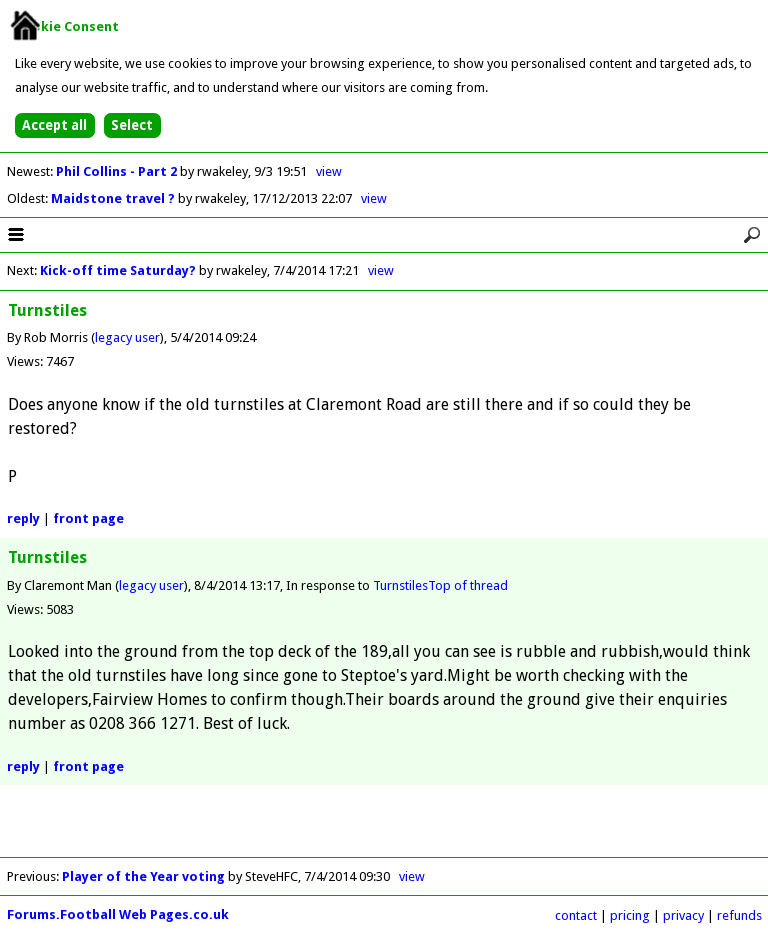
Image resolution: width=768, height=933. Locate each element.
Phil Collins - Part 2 (118, 171)
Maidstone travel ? (114, 198)
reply (23, 518)
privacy (683, 915)
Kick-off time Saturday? (118, 270)
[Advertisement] (384, 827)
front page (88, 518)
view (329, 171)
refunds (739, 915)
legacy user (127, 337)
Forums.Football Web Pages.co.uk (118, 914)
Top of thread (468, 585)
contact (576, 915)
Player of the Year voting (143, 876)
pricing (630, 915)
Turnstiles (400, 585)
